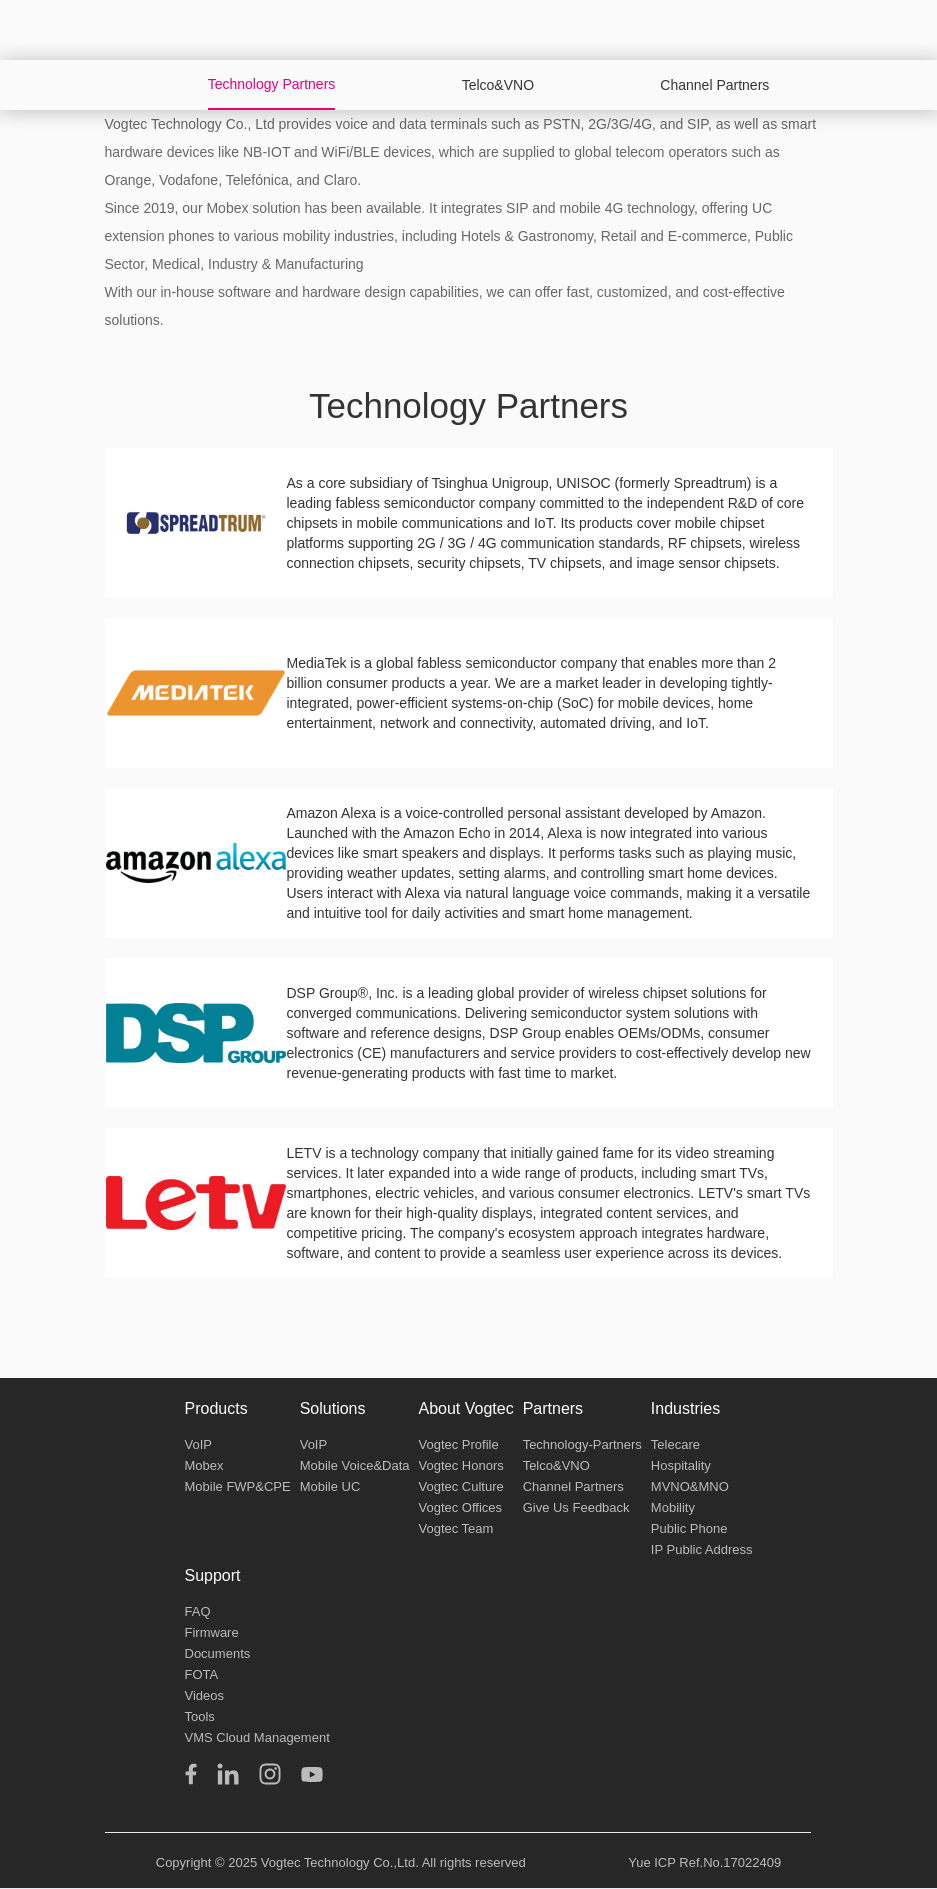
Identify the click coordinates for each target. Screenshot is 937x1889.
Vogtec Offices (460, 1507)
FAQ (198, 1611)
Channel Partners (573, 1486)
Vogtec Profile (458, 1444)
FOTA (202, 1674)
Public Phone (689, 1528)
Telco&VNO (556, 1465)
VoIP (198, 1444)
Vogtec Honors (460, 1465)
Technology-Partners (582, 1444)
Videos (205, 1695)
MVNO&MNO (690, 1486)
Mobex (204, 1465)
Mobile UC (330, 1486)
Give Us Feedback (576, 1507)
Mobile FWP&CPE (238, 1486)
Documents (218, 1653)
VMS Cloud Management (257, 1737)
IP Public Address (702, 1549)
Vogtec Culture (460, 1486)
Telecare (675, 1444)
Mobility (673, 1507)
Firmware (212, 1632)
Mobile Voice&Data (355, 1465)
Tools (200, 1716)
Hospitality (681, 1465)
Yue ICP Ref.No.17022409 (704, 1862)
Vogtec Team (455, 1528)
